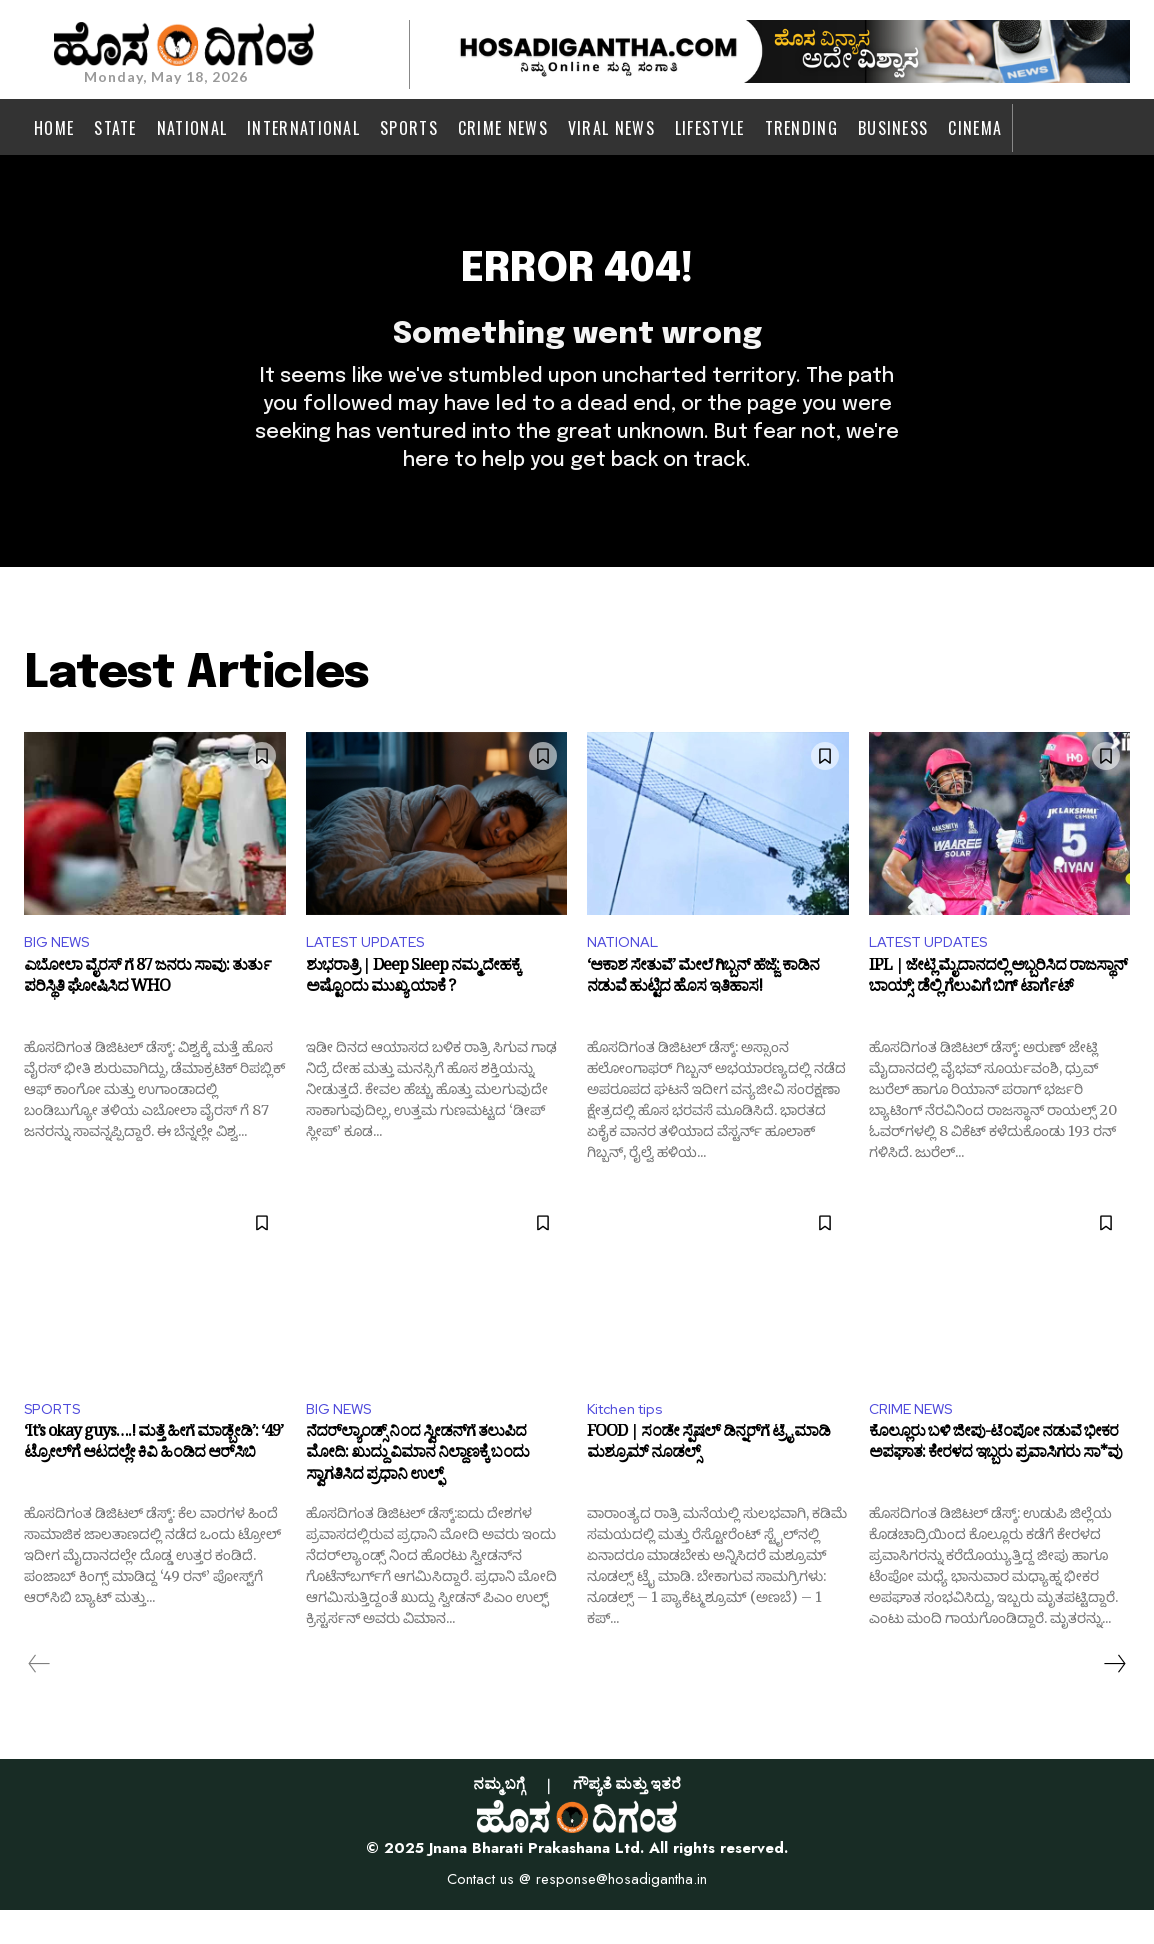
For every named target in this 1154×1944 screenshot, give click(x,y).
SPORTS (56, 1440)
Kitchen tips (631, 1440)
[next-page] (1114, 1698)
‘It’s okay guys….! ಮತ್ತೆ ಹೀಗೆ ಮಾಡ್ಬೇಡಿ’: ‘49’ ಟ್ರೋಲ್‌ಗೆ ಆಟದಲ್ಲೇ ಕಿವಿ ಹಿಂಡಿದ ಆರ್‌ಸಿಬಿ (153, 1482)
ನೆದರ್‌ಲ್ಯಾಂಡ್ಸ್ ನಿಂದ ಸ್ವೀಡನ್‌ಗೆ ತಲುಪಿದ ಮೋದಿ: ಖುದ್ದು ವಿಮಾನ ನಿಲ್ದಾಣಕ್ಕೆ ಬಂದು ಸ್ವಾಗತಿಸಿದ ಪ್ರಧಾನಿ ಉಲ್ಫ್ (417, 1492)
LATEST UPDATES (372, 970)
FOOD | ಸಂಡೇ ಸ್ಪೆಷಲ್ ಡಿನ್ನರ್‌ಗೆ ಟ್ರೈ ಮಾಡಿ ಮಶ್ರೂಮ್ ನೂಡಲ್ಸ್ (708, 1482)
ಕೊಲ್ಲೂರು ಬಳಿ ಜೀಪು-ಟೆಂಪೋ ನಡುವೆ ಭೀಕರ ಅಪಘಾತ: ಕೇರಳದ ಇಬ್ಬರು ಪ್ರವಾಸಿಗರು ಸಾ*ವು (995, 1482)
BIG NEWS (60, 970)
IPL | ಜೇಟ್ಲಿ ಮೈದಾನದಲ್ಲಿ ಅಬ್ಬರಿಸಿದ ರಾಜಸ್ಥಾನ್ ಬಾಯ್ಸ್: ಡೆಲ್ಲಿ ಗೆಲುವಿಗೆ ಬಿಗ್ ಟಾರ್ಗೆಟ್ (998, 1012)
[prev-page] (39, 1698)
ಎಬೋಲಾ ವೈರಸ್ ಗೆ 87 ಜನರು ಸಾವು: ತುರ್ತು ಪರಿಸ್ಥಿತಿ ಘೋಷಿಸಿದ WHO (147, 1012)
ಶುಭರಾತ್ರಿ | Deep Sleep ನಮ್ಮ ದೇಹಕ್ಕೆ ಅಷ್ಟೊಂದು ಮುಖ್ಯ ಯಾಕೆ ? (413, 1012)
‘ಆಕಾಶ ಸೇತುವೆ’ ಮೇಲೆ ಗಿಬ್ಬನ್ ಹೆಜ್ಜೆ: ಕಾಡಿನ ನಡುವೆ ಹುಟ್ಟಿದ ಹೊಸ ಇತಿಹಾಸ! (703, 1012)
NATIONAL (626, 970)
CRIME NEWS (915, 1440)
